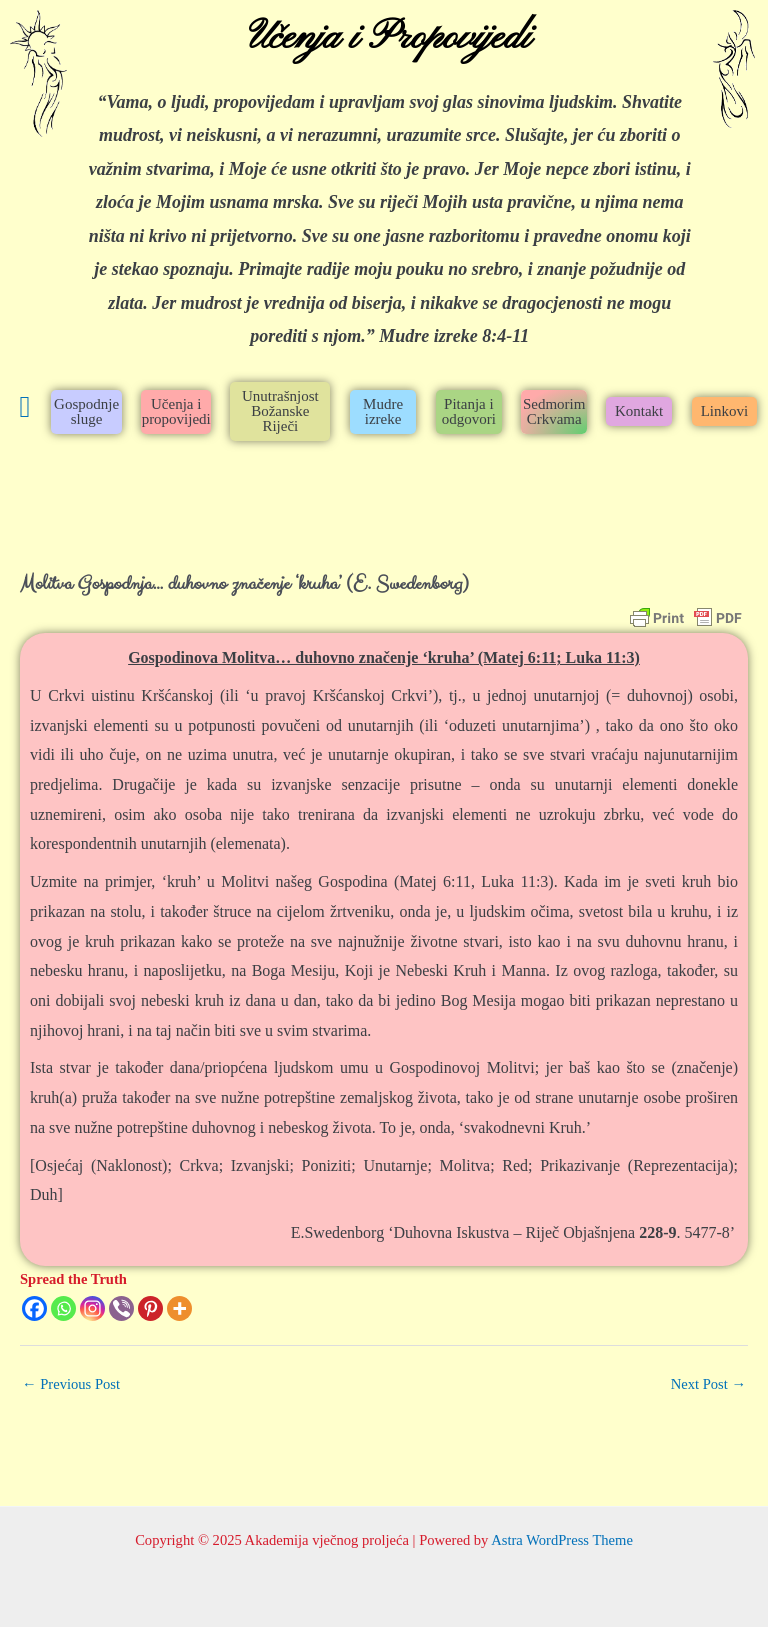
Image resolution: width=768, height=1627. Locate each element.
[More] (179, 1308)
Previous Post (71, 1384)
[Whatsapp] (63, 1308)
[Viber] (121, 1308)
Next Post (708, 1384)
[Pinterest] (150, 1308)
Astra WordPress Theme (562, 1540)
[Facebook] (34, 1308)
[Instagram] (92, 1308)
